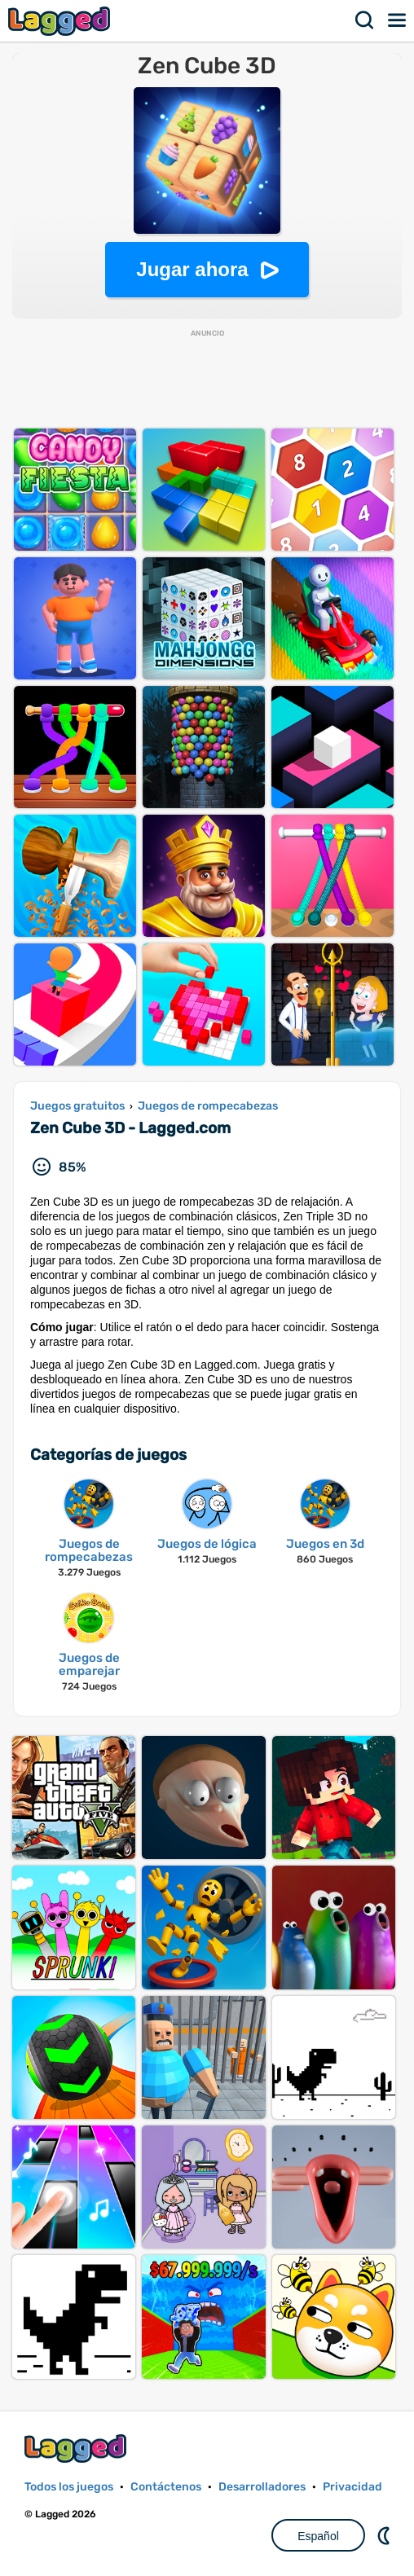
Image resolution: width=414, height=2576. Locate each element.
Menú (397, 20)
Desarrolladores (262, 2487)
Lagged (61, 21)
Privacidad (352, 2487)
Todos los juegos (68, 2487)
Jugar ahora (192, 269)
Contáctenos (165, 2487)
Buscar (365, 20)
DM (385, 2535)
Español (318, 2536)
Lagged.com (77, 2448)
